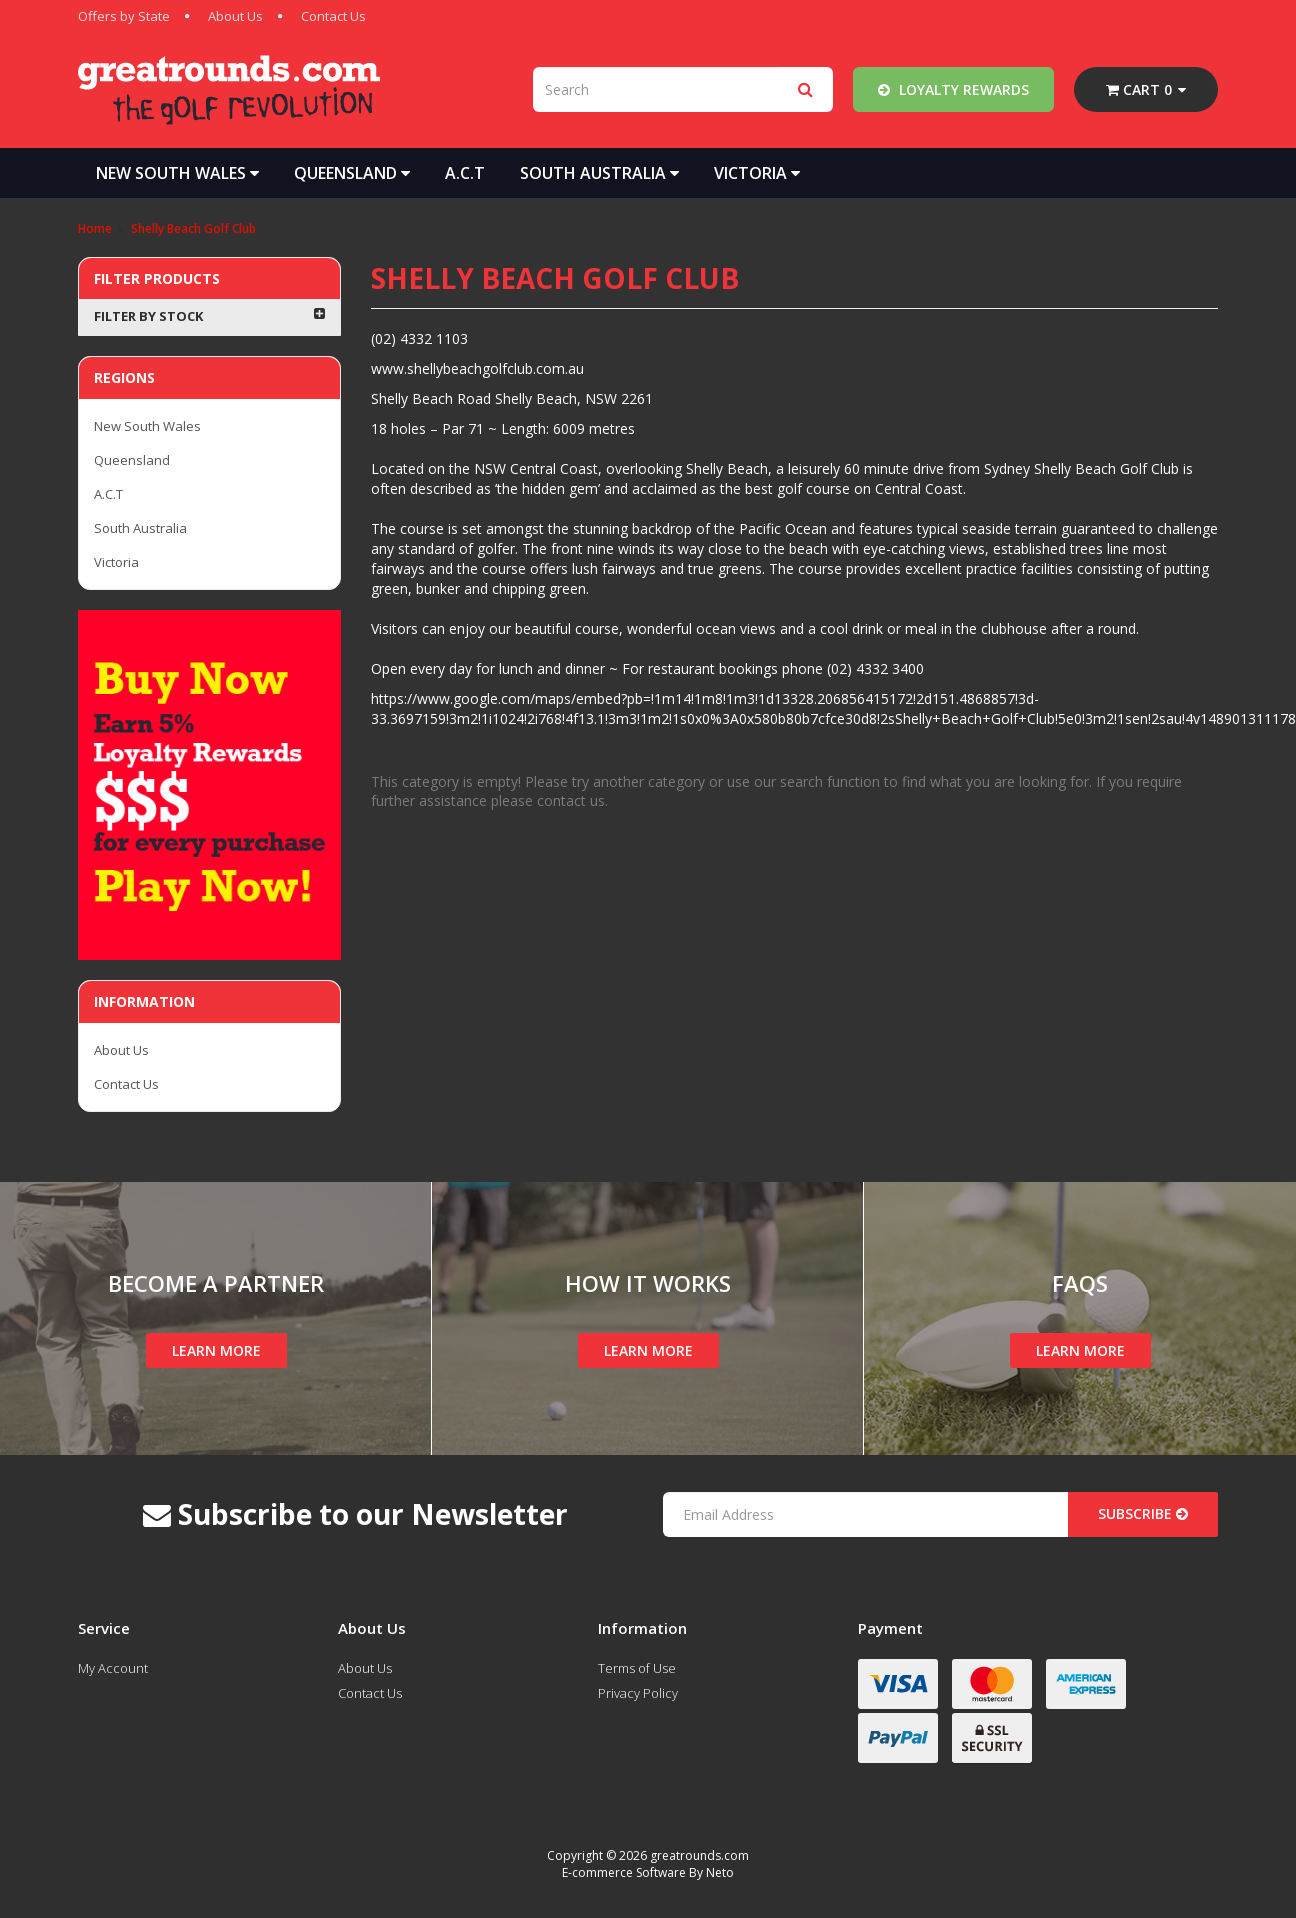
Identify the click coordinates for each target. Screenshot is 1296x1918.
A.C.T (465, 173)
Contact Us (333, 16)
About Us (235, 16)
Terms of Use (637, 1668)
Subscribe (1143, 1513)
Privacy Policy (638, 1693)
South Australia (599, 173)
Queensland (352, 173)
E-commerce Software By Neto (648, 1872)
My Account (113, 1668)
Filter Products (157, 278)
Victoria (757, 173)
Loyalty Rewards (953, 89)
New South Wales (177, 173)
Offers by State (124, 16)
